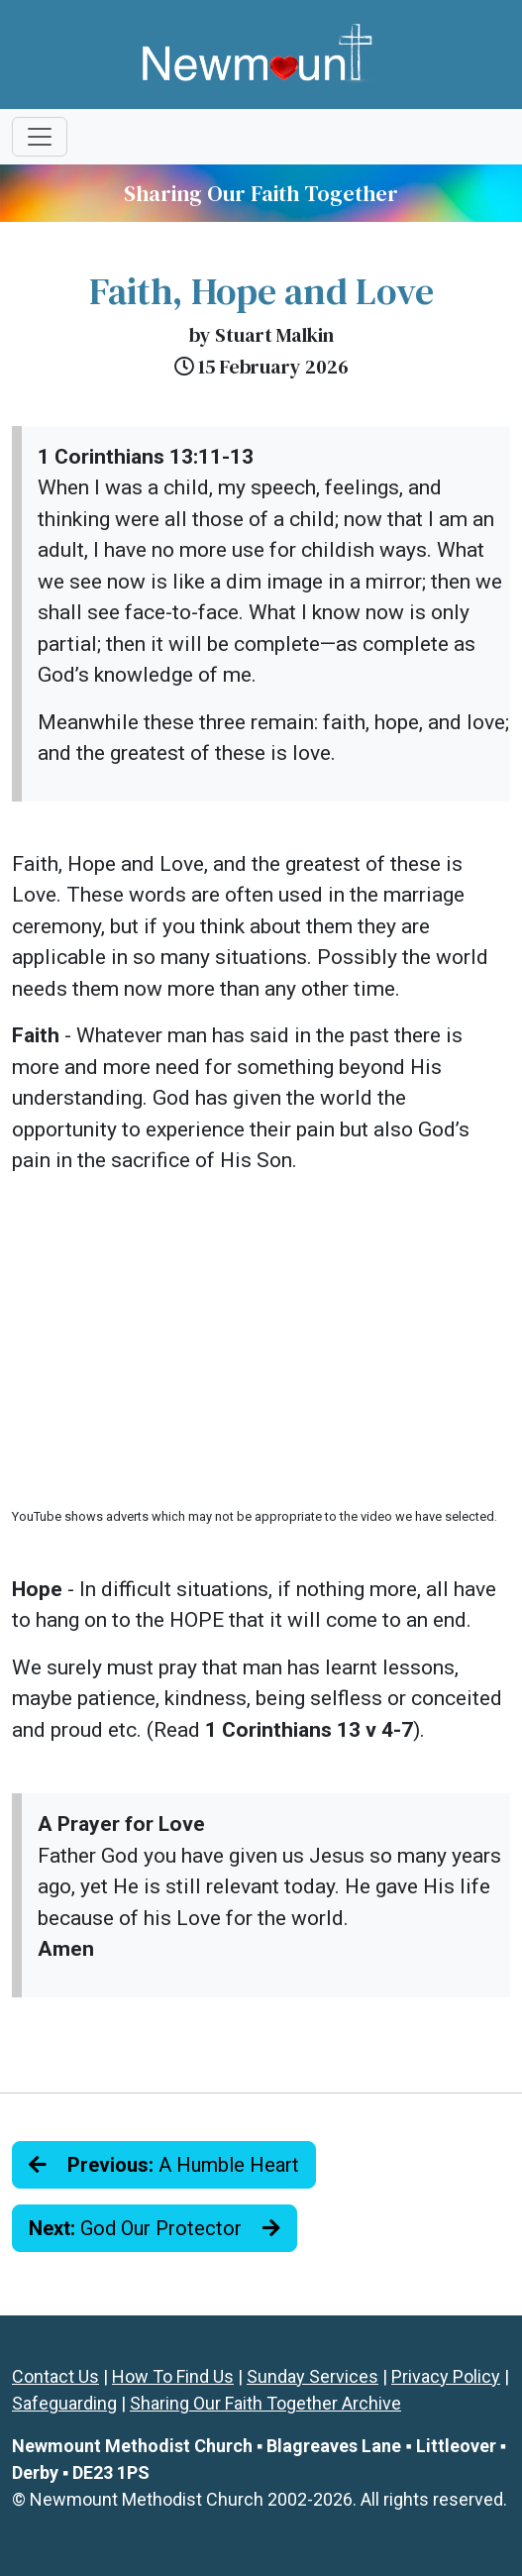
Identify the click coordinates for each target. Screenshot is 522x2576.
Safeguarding (64, 2403)
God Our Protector (154, 2228)
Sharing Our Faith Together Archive (265, 2403)
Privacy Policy (445, 2376)
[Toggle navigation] (39, 137)
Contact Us (55, 2376)
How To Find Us (173, 2376)
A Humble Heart (164, 2165)
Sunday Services (312, 2376)
